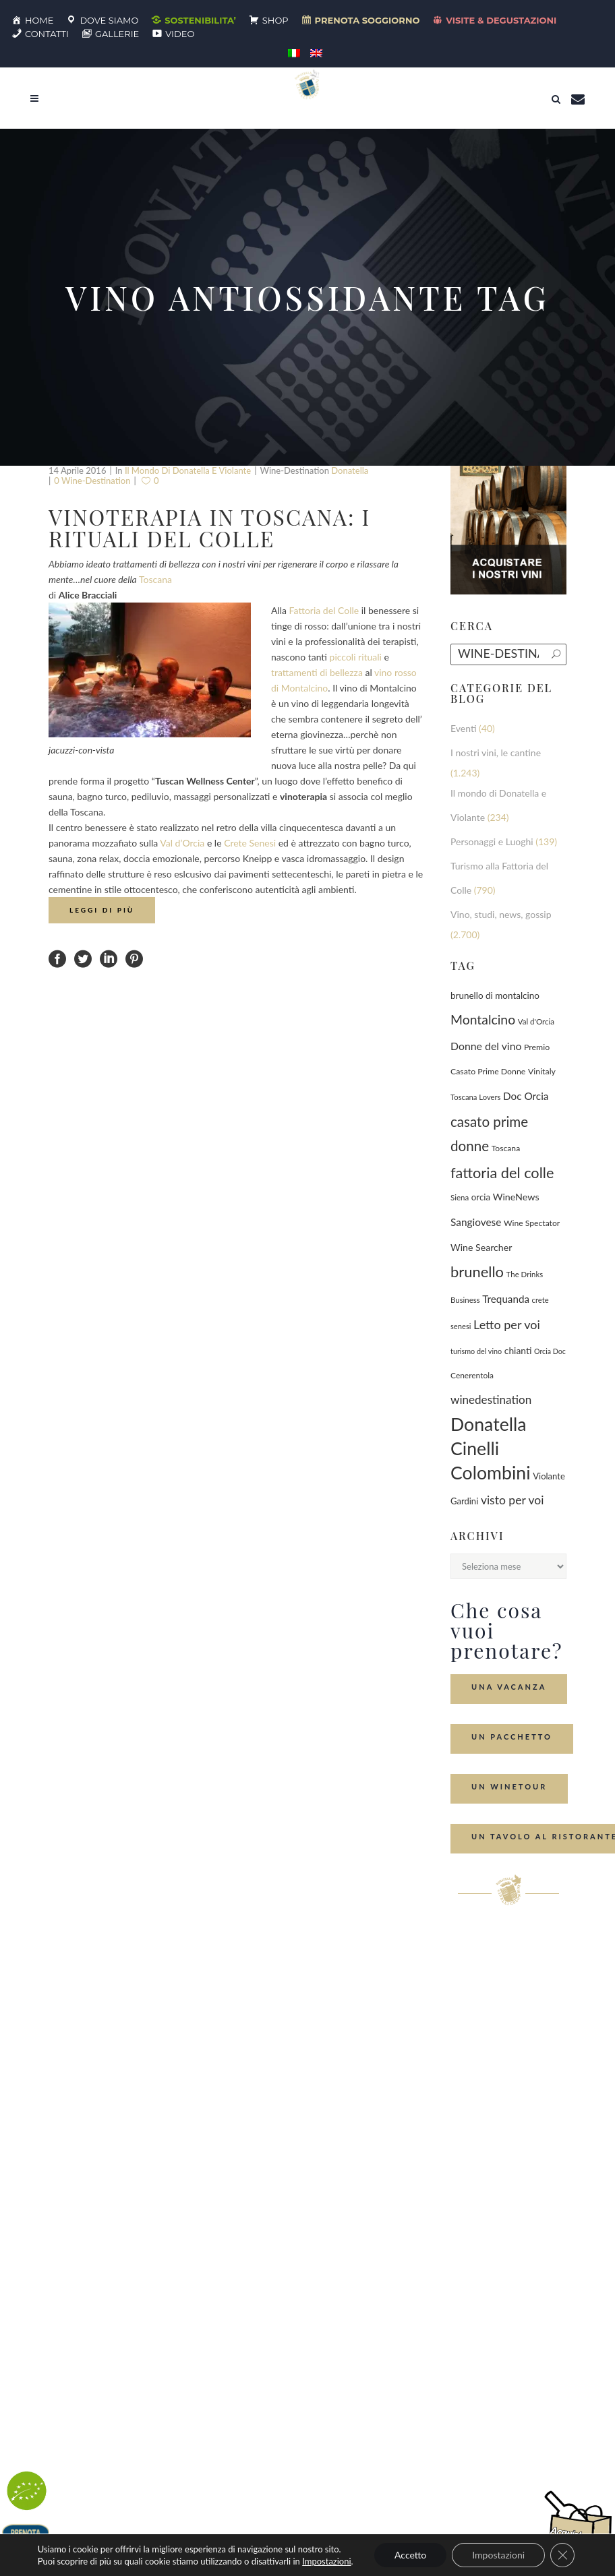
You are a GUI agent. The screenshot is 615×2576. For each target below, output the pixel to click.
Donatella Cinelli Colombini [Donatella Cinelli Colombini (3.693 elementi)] (490, 1448)
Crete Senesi (250, 843)
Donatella (349, 470)
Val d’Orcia (182, 843)
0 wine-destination (92, 480)
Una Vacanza (508, 1686)
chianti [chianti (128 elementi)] (518, 1350)
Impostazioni (326, 2561)
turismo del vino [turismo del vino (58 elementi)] (476, 1351)
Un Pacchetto (511, 1736)
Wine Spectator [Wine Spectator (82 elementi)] (532, 1223)
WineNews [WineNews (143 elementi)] (516, 1196)
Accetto (410, 2554)
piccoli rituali (356, 657)
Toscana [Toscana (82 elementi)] (506, 1148)
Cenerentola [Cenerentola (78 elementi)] (472, 1375)
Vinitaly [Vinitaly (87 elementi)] (542, 1071)
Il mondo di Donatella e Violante (188, 470)
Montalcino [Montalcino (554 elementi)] (482, 1019)
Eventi (463, 728)
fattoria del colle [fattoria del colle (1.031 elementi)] (502, 1173)
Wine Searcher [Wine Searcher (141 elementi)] (481, 1247)
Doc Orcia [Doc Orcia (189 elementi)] (525, 1096)
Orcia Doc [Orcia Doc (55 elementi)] (550, 1351)
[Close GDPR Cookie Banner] (562, 2555)
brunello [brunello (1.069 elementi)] (477, 1271)
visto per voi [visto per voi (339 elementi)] (512, 1500)
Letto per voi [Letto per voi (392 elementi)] (506, 1324)
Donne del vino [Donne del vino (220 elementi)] (485, 1045)
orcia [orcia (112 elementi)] (480, 1197)
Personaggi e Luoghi (491, 841)
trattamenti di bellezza (317, 672)
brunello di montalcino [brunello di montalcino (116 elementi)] (494, 995)
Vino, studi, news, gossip (501, 914)
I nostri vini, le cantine (495, 752)
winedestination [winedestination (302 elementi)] (490, 1399)
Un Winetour (509, 1786)
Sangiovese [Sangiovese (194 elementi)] (475, 1222)
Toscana (155, 579)
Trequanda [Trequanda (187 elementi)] (505, 1299)
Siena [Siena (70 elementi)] (459, 1197)
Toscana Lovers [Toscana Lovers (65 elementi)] (475, 1097)
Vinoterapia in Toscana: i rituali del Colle (209, 527)
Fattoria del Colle (324, 610)
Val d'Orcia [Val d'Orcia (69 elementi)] (536, 1021)
